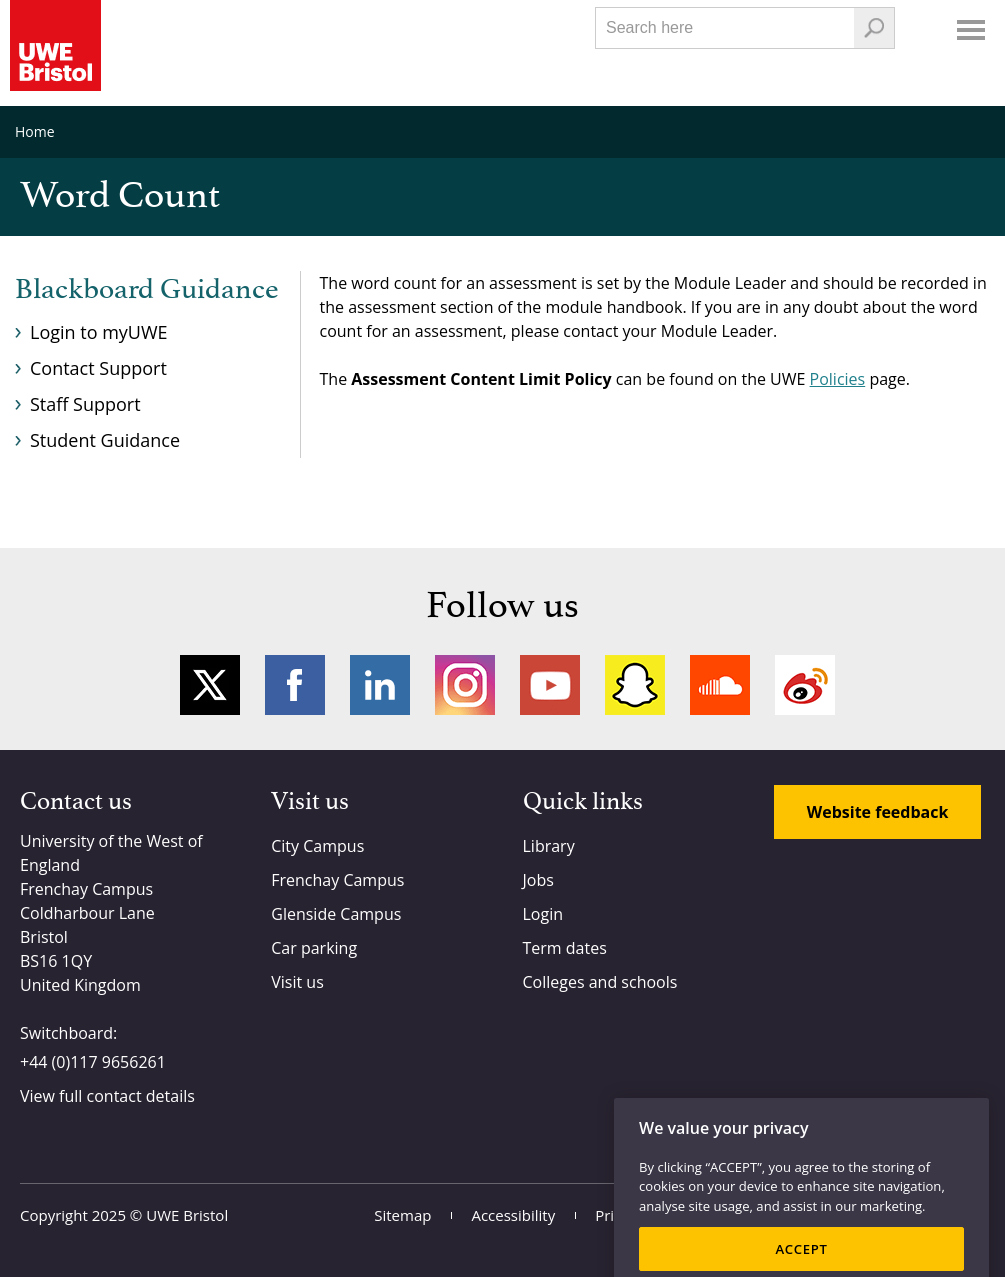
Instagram (465, 685)
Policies (838, 379)
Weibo (805, 685)
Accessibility (513, 1215)
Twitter (210, 685)
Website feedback (878, 812)
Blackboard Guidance (147, 290)
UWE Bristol (187, 1215)
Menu (971, 30)
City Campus (317, 846)
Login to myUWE (99, 332)
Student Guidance (105, 440)
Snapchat (635, 685)
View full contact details (107, 1096)
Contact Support (98, 368)
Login (543, 914)
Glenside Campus (336, 914)
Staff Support (85, 404)
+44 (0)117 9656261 (93, 1062)
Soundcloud (720, 685)
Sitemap (402, 1215)
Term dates (565, 948)
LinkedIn (380, 685)
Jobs (538, 880)
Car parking (314, 948)
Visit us (297, 982)
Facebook (295, 685)
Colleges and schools (600, 982)
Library (549, 846)
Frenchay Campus (337, 880)
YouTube (550, 685)
